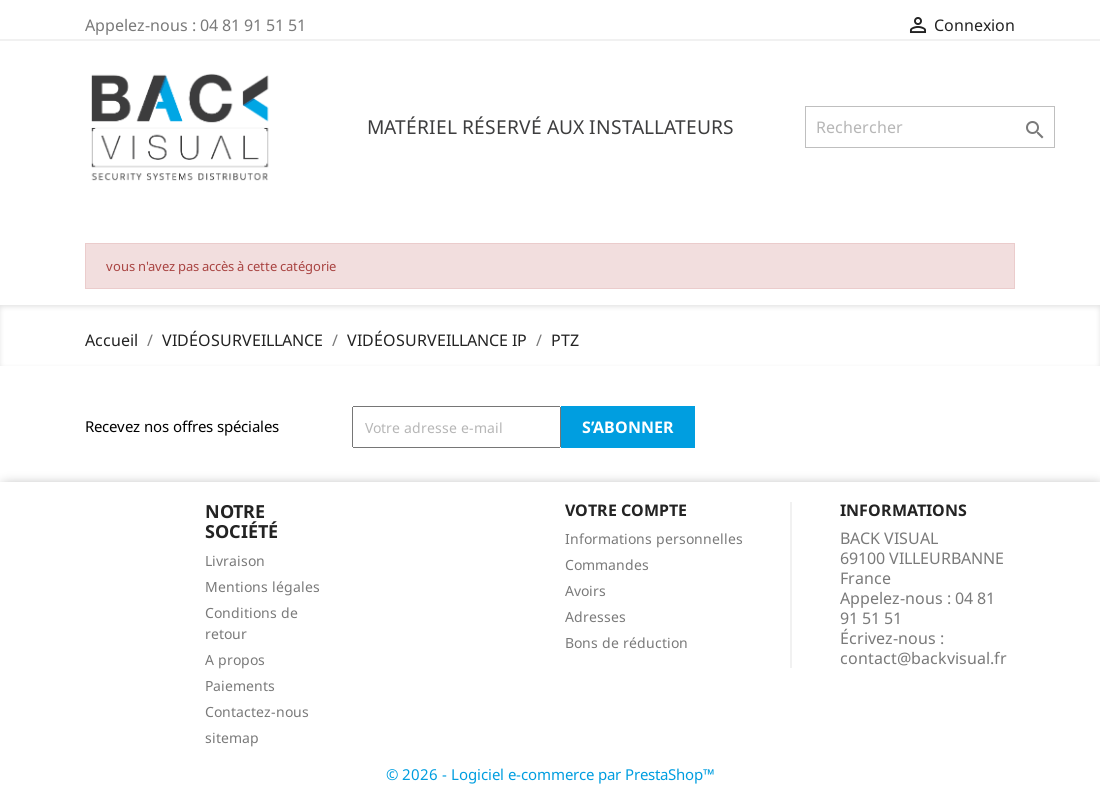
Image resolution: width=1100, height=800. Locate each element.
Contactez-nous (257, 711)
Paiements (240, 685)
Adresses (595, 616)
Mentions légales (262, 586)
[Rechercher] (930, 127)
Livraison (235, 560)
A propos (235, 659)
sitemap (232, 737)
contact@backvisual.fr (923, 658)
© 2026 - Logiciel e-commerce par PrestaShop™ (550, 774)
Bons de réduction (626, 642)
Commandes (607, 564)
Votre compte (626, 510)
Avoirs (585, 590)
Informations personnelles (654, 538)
